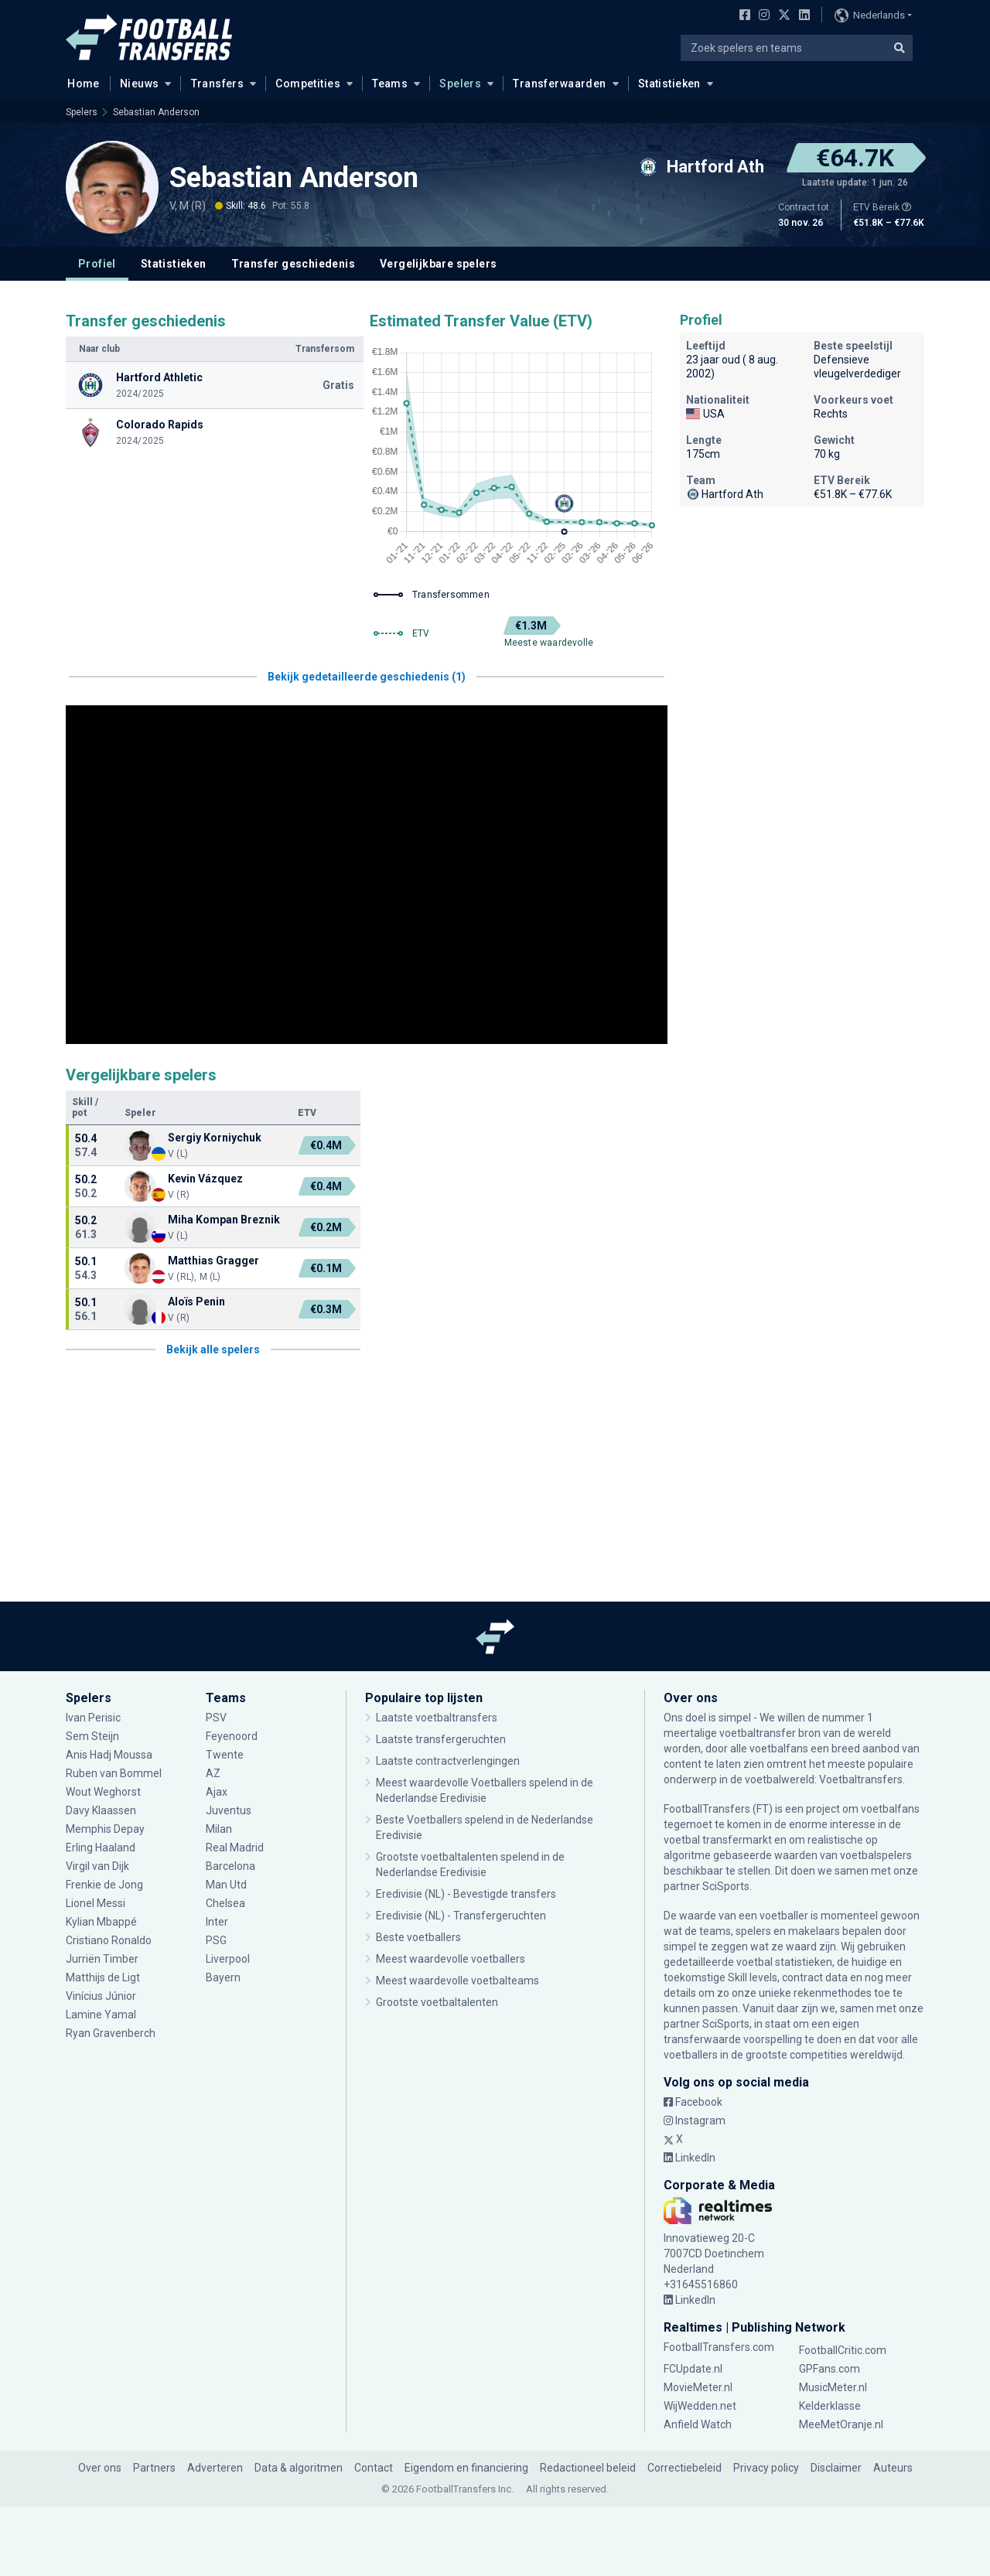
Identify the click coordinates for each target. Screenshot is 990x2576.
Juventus (228, 1810)
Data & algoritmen (298, 2468)
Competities (307, 83)
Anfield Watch (698, 2424)
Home (79, 83)
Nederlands (870, 15)
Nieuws (139, 83)
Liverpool (228, 1959)
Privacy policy (766, 2468)
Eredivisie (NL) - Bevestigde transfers (466, 1894)
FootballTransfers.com (719, 2347)
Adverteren (215, 2468)
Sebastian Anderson (156, 112)
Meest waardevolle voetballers (450, 1959)
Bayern (223, 1977)
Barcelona (230, 1866)
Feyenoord (232, 1736)
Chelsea (225, 1903)
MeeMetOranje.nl (841, 2424)
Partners (154, 2468)
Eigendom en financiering (466, 2468)
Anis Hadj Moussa (109, 1755)
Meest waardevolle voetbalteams (457, 1980)
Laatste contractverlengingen (448, 1761)
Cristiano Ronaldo (109, 1940)
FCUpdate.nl (693, 2369)
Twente (225, 1755)
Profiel (97, 264)
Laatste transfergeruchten (441, 1739)
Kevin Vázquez (205, 1178)
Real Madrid (235, 1847)
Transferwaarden (559, 83)
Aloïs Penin (196, 1301)
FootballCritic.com (842, 2350)
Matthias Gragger (213, 1260)
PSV (216, 1717)
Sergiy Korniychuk (214, 1137)
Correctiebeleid (684, 2468)
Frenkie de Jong (104, 1884)
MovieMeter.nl (698, 2387)
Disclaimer (836, 2468)
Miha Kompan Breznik (224, 1219)
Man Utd (226, 1884)
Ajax (216, 1792)
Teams (390, 83)
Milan (219, 1829)
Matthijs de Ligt (104, 1977)
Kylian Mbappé (101, 1922)
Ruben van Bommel (114, 1773)
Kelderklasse (830, 2406)
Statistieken (669, 83)
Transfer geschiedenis (293, 264)
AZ (213, 1773)
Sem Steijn (93, 1736)
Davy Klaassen (101, 1810)
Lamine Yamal (101, 2014)
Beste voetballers (418, 1937)
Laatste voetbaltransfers (436, 1717)
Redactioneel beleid (588, 2468)
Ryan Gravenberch (110, 2033)
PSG (216, 1940)
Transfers (217, 83)
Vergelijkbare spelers (438, 264)
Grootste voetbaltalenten (437, 2002)
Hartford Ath (724, 494)
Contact (373, 2468)
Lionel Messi (95, 1903)
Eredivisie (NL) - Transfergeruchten (461, 1915)
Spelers (460, 83)
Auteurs (893, 2468)
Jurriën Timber (102, 1959)
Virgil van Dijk (98, 1866)
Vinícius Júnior (101, 1996)
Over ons (99, 2468)
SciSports (725, 1886)
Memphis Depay (105, 1829)
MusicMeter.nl (833, 2387)
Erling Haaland (100, 1847)
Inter (217, 1922)
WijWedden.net (700, 2406)
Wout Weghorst (103, 1792)
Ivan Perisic (93, 1717)
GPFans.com (829, 2369)
